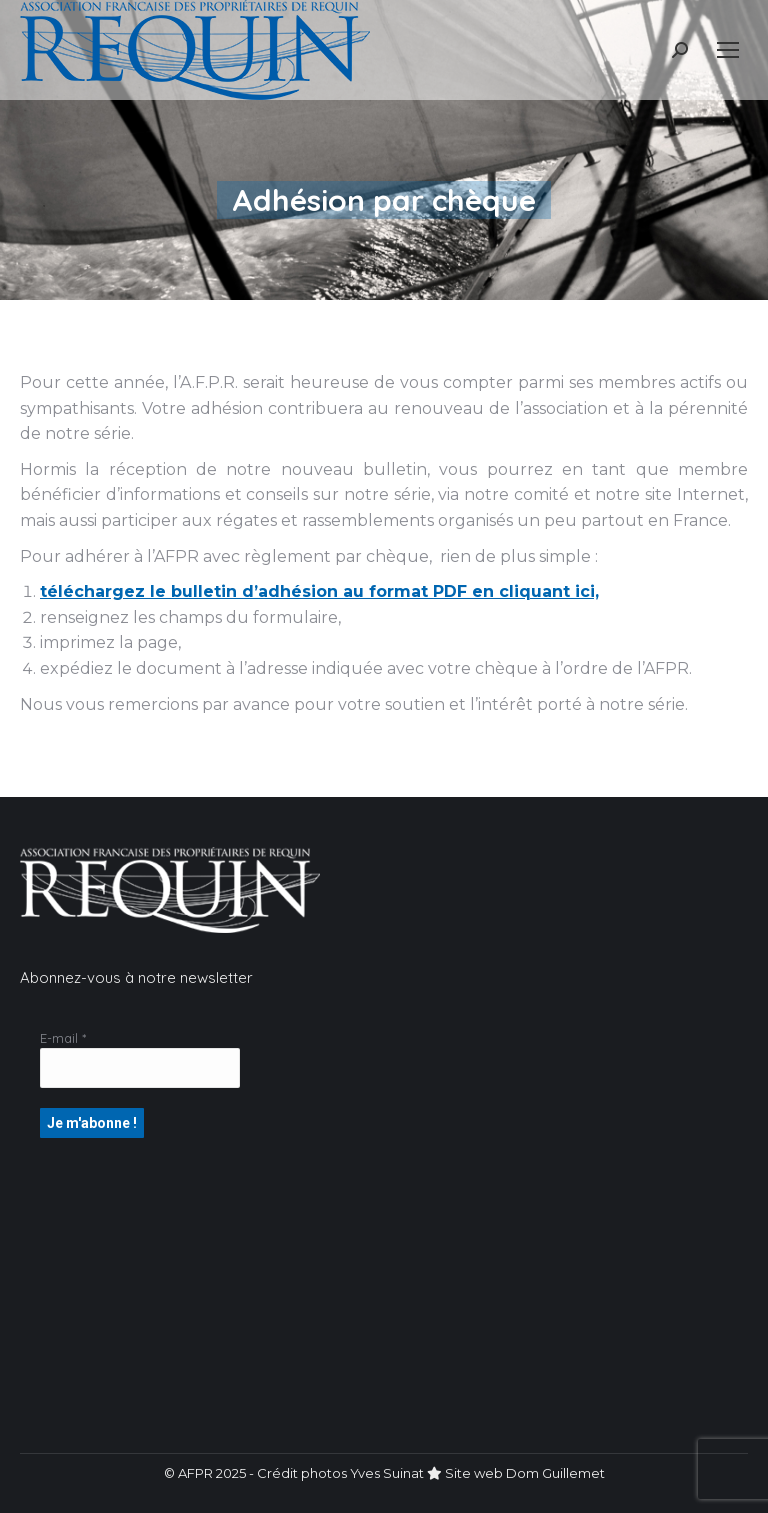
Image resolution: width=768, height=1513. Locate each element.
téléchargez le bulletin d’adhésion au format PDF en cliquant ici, (319, 591)
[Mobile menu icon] (728, 50)
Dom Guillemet (555, 1473)
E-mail (63, 1038)
